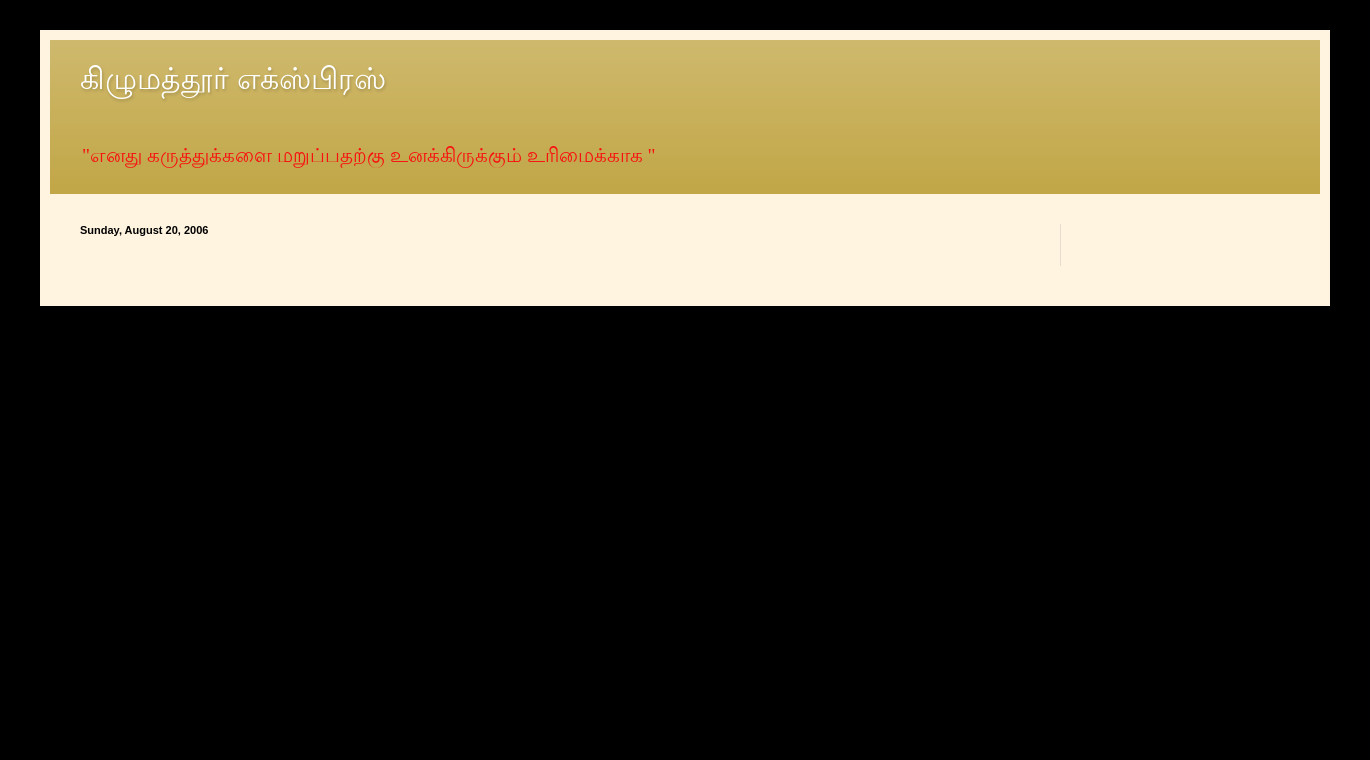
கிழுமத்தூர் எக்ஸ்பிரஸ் (233, 78)
